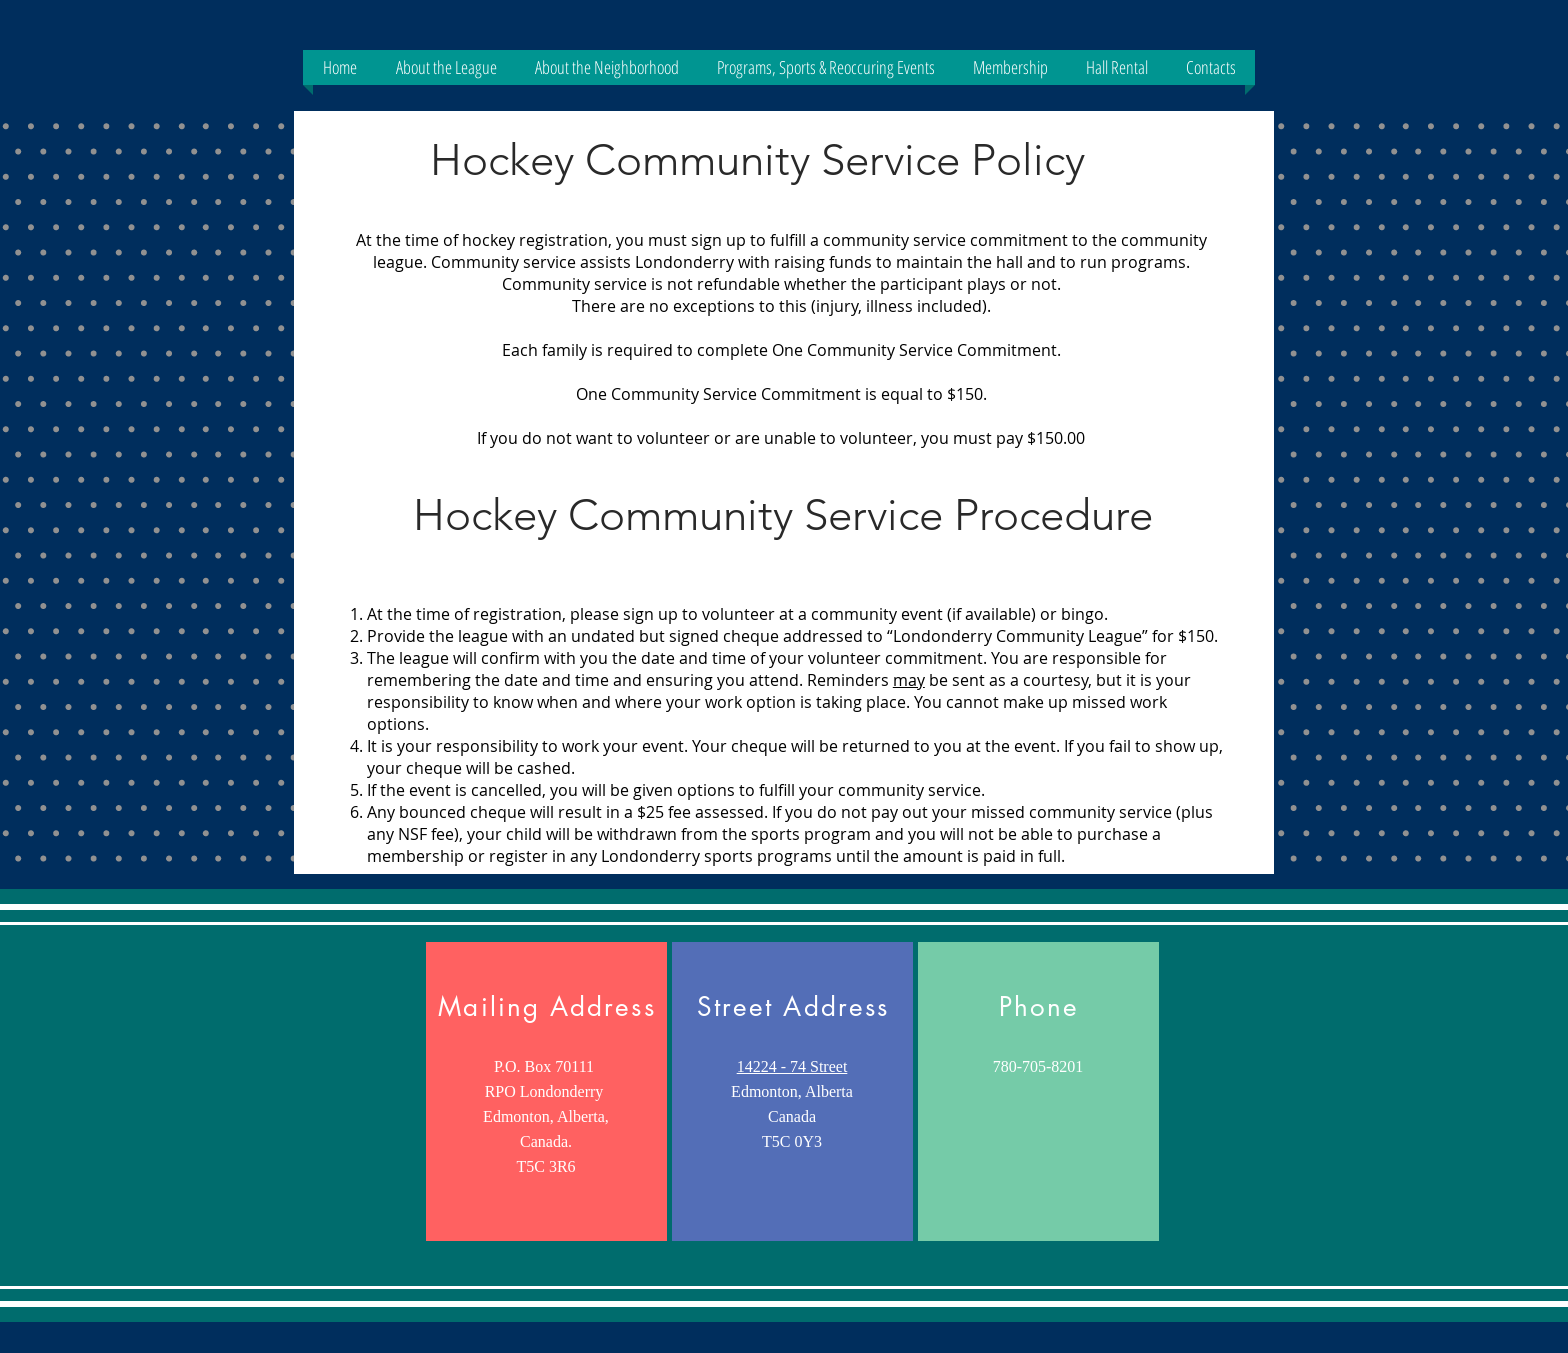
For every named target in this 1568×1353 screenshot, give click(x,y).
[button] (446, 67)
